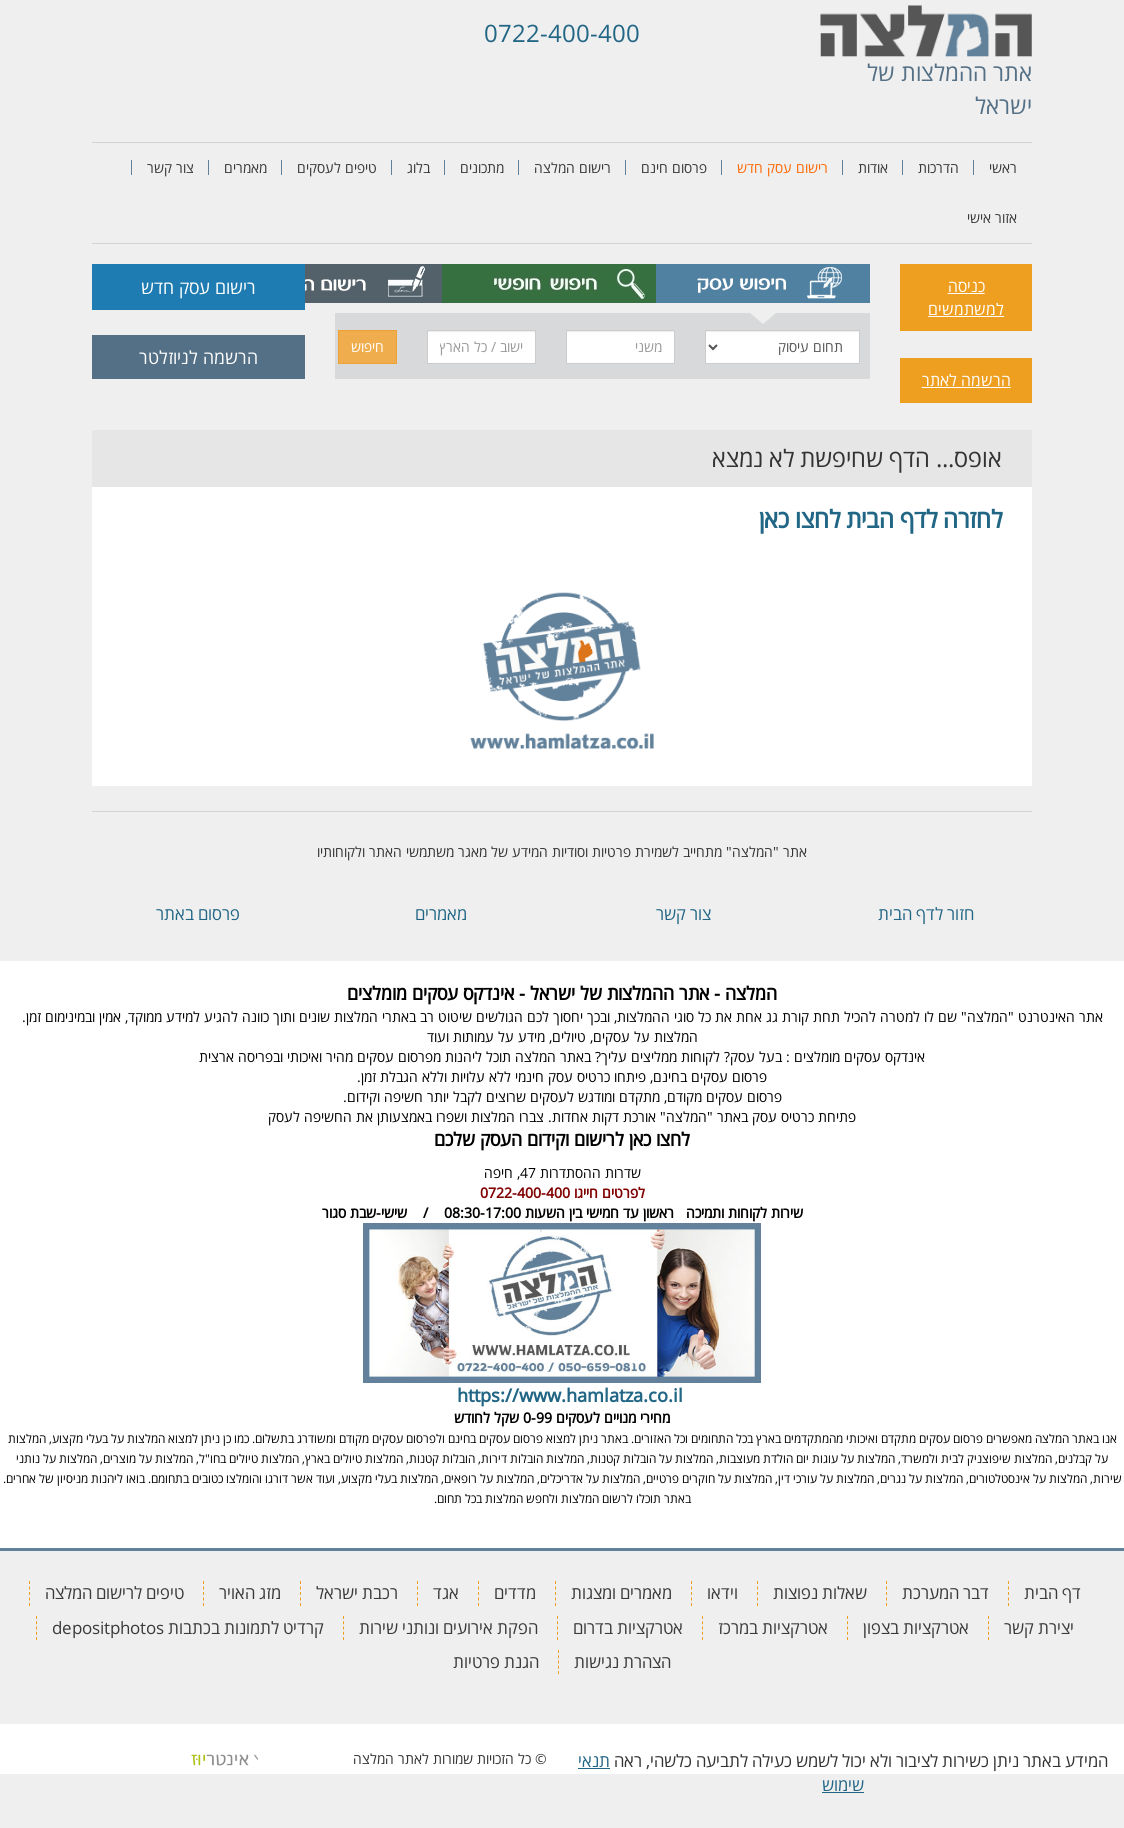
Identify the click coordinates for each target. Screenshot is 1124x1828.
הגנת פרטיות (496, 1661)
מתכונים (482, 167)
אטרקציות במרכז (773, 1627)
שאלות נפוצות (820, 1592)
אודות (873, 167)
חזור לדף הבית (926, 913)
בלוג (418, 167)
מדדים (515, 1592)
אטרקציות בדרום (628, 1627)
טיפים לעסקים (337, 167)
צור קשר (170, 167)
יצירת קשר (1039, 1627)
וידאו (722, 1592)
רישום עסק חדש (782, 167)
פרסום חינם (674, 167)
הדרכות (938, 167)
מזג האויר (250, 1592)
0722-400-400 (562, 32)
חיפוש (367, 346)
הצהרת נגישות (622, 1661)
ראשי (1003, 167)
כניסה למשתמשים (966, 297)
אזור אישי (992, 217)
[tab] (763, 283)
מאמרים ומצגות (621, 1592)
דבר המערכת (945, 1592)
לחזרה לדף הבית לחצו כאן (880, 518)
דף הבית (1052, 1592)
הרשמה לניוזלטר (198, 357)
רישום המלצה (572, 167)
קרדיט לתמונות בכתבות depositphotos (188, 1627)
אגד (446, 1592)
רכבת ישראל (357, 1592)
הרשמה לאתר (966, 380)
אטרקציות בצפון (916, 1627)
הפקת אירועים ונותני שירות (448, 1627)
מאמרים (245, 167)
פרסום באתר (198, 913)
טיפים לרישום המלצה (114, 1592)
